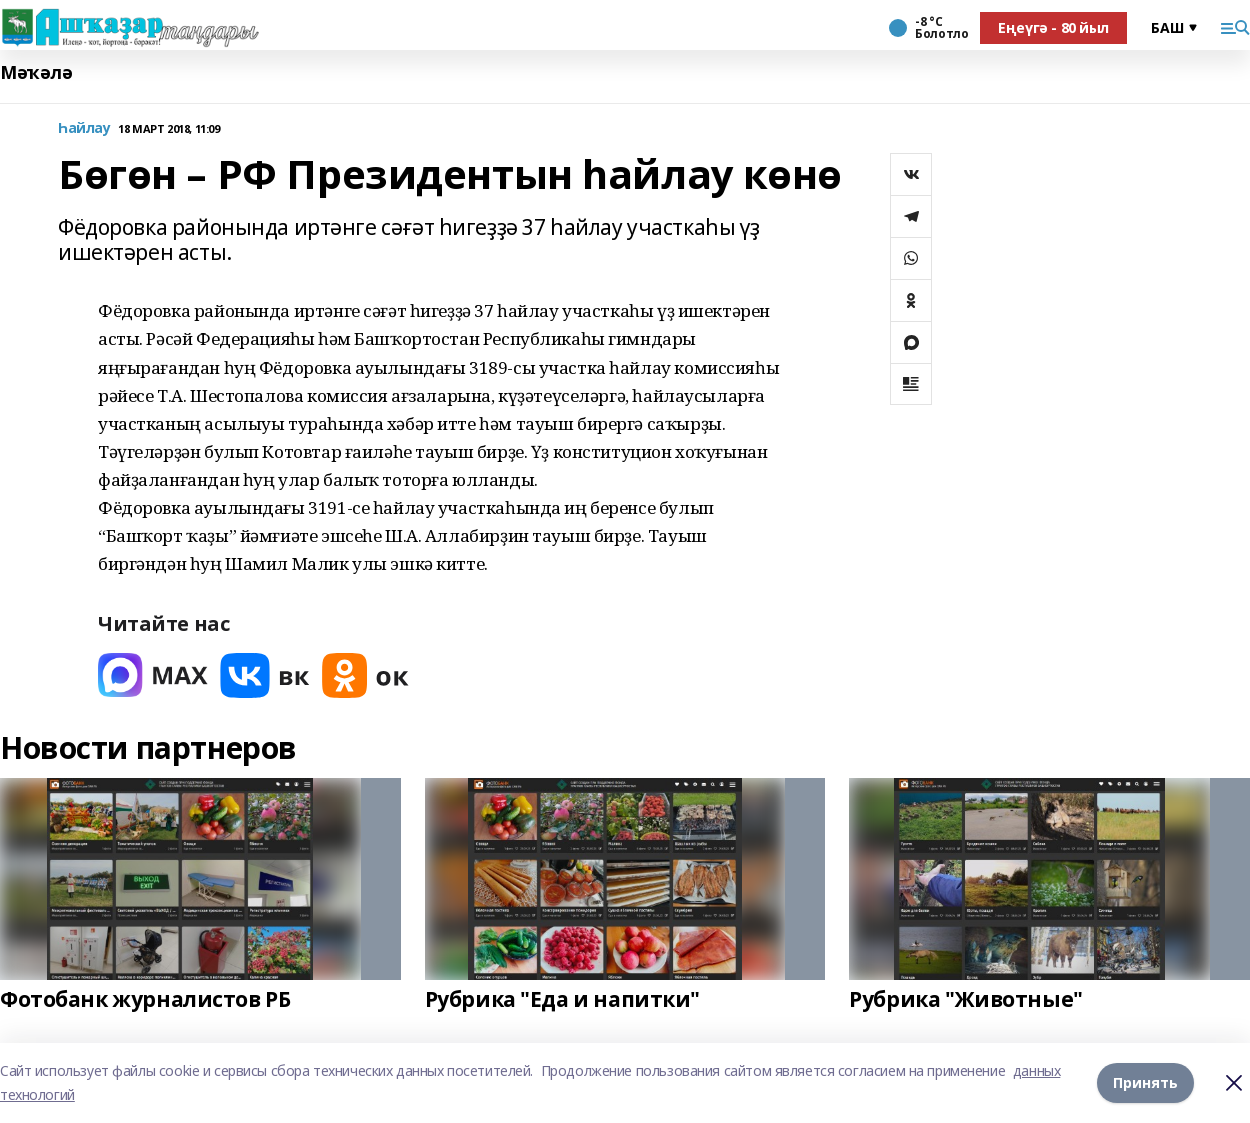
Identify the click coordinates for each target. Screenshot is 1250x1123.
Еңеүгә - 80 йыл (1053, 27)
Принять (1145, 1082)
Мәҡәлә (36, 72)
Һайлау (84, 128)
